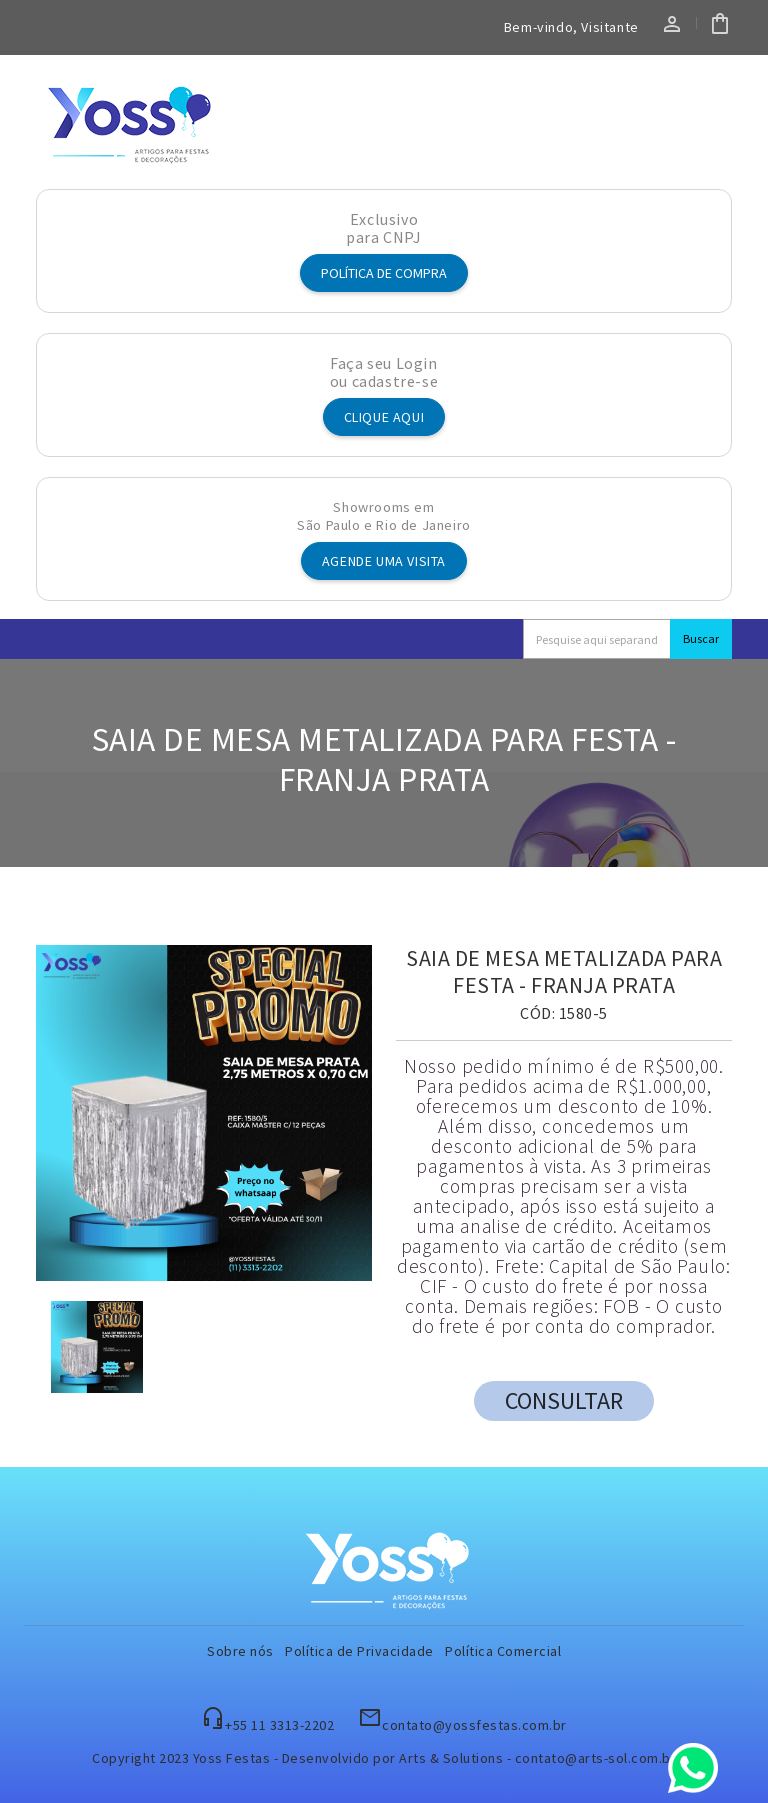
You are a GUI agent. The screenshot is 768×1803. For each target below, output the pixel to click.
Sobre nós (240, 1651)
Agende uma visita (384, 561)
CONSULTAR (564, 1400)
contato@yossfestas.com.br (474, 1725)
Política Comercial (503, 1651)
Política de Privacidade (359, 1651)
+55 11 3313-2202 (279, 1725)
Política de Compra (384, 273)
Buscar (701, 638)
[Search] (597, 639)
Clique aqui (384, 417)
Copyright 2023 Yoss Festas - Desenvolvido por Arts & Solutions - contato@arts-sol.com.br (384, 1758)
